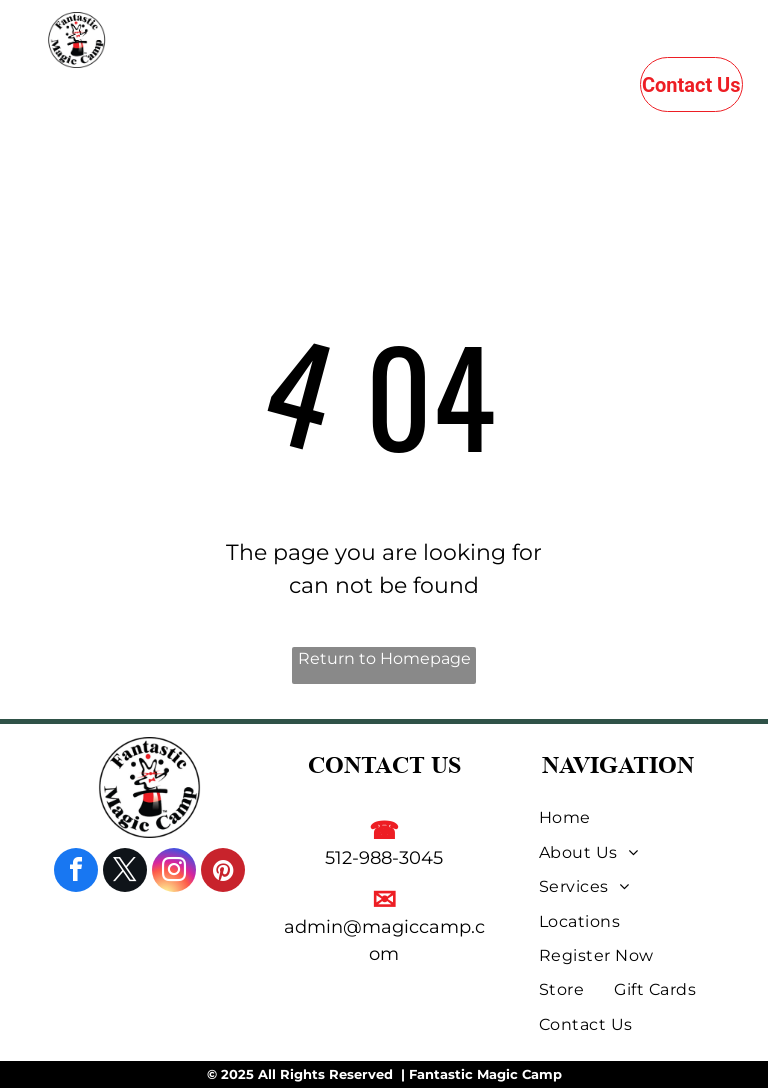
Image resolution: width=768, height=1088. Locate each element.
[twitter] (125, 872)
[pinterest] (223, 872)
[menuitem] (247, 93)
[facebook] (76, 872)
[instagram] (174, 872)
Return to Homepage (384, 658)
